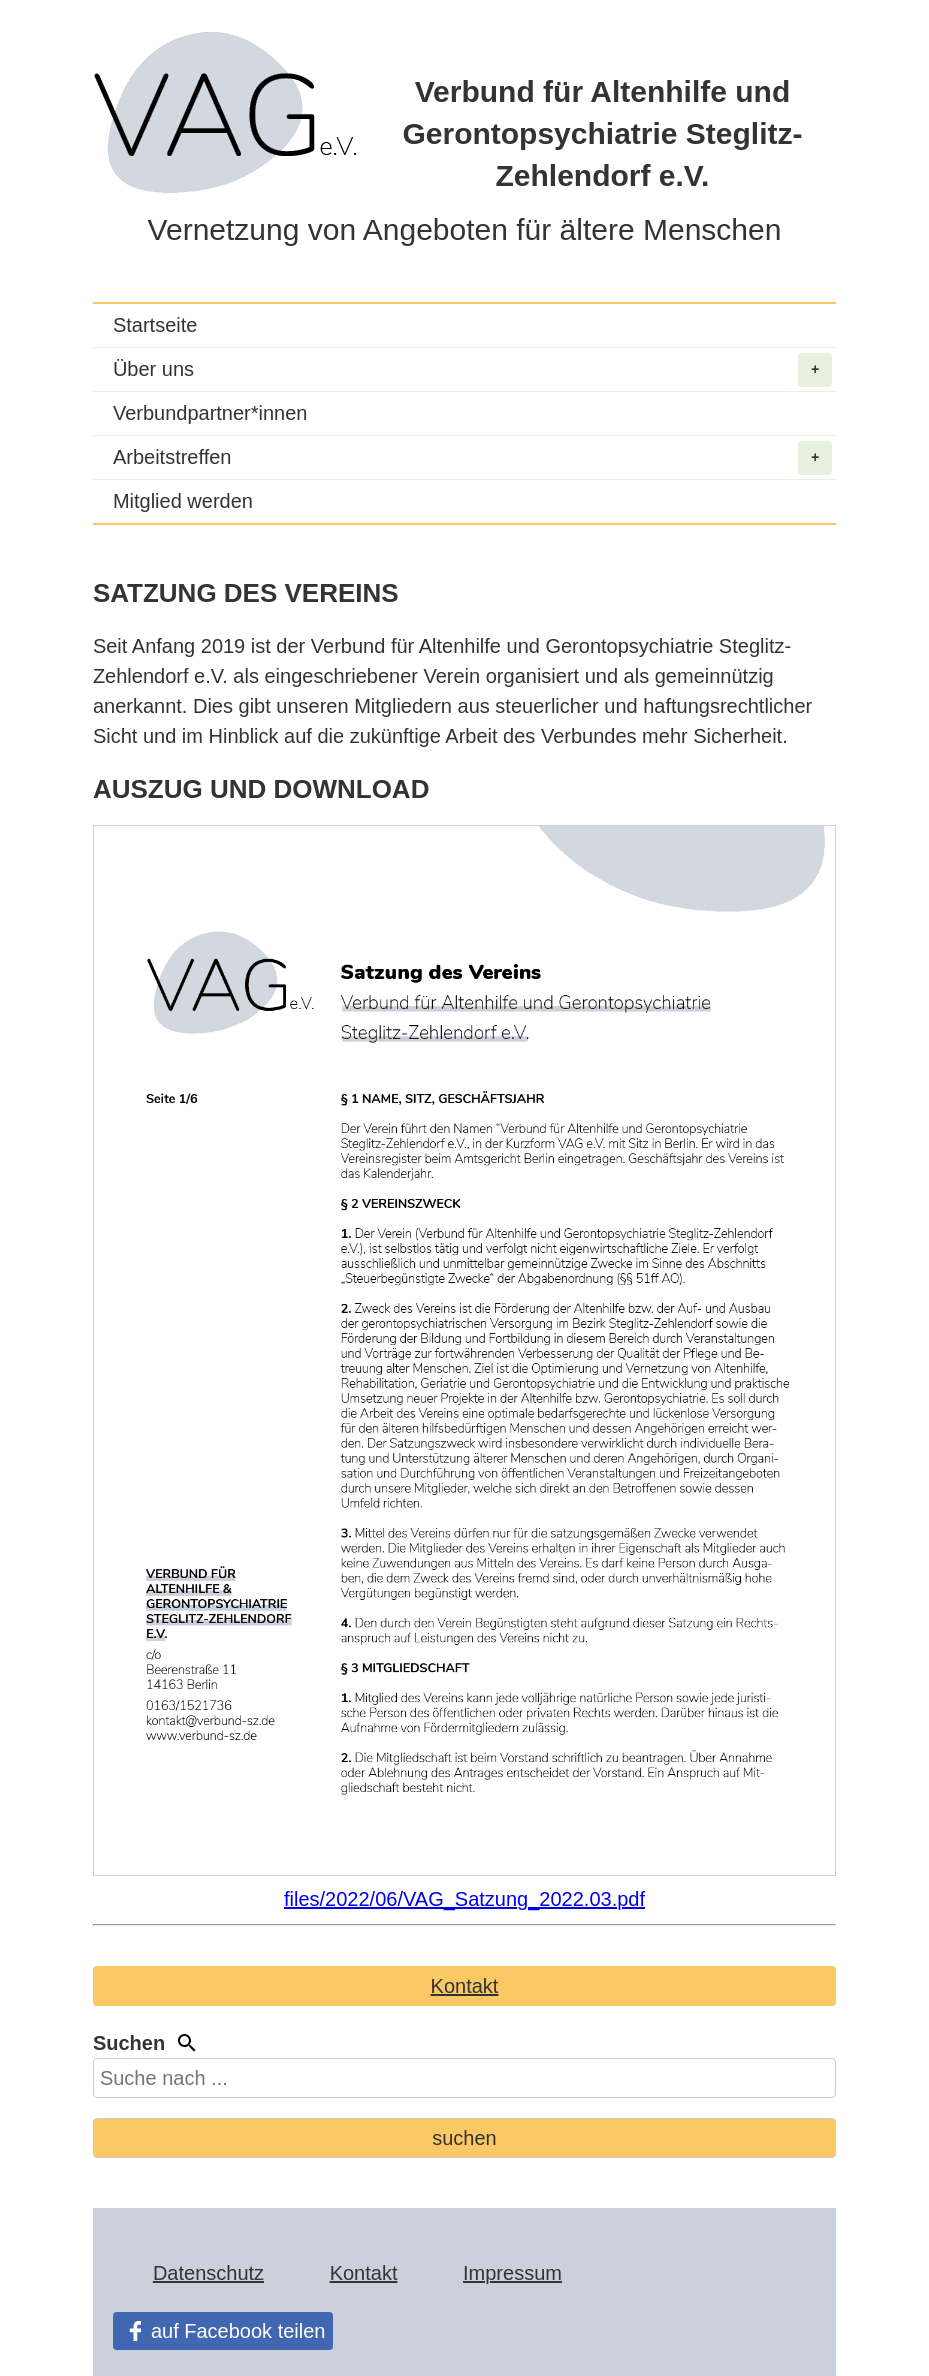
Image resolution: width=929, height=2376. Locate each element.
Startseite (155, 325)
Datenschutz (208, 2273)
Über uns (472, 370)
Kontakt (465, 1986)
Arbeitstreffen (472, 458)
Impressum (512, 2273)
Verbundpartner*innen (210, 413)
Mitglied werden (183, 501)
